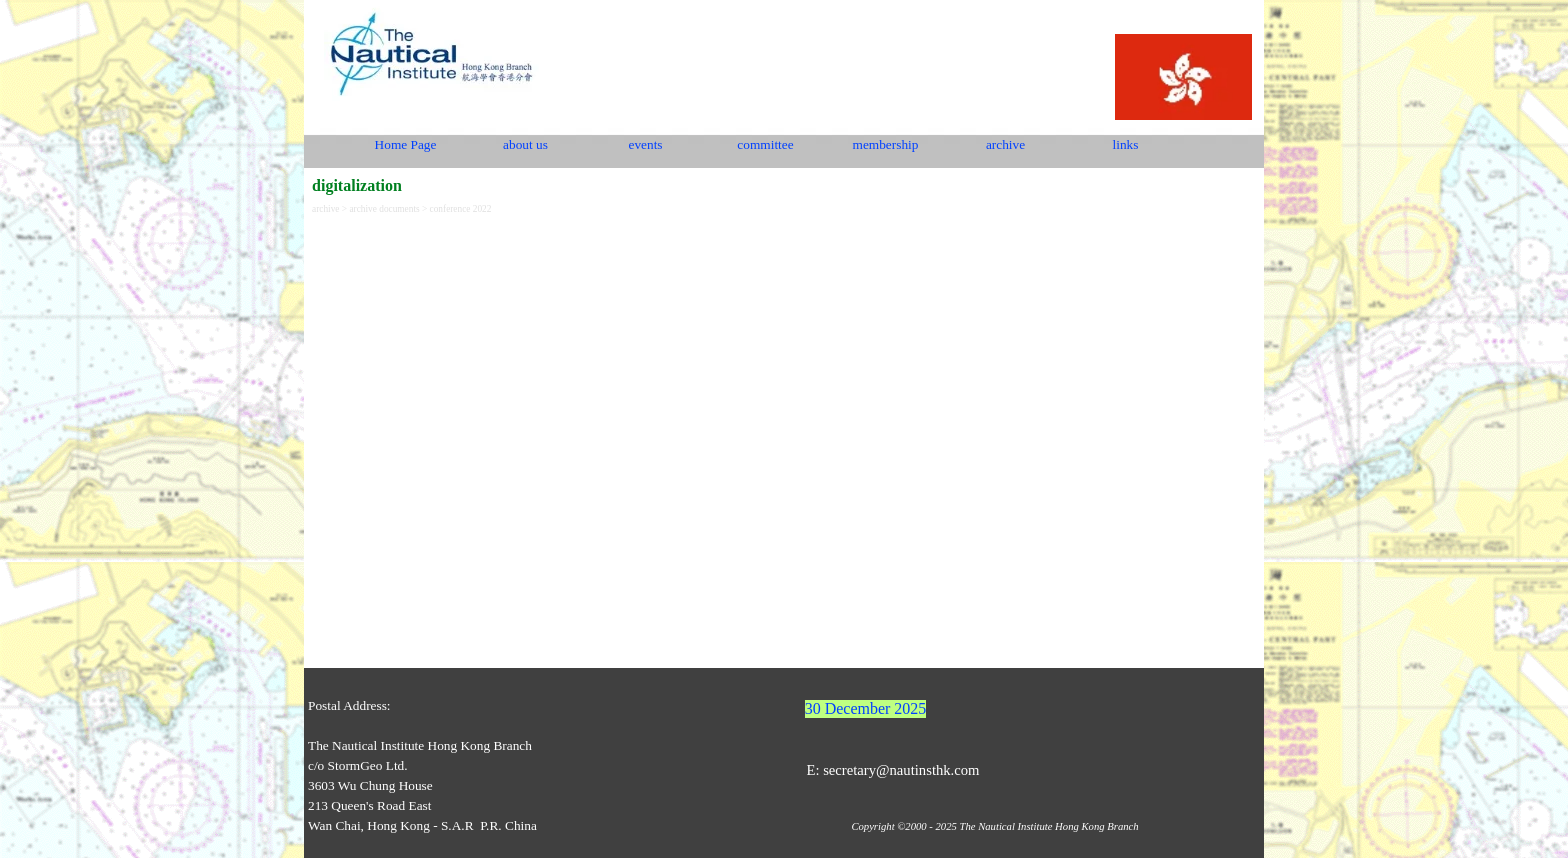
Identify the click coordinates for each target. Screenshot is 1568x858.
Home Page (406, 144)
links (1126, 144)
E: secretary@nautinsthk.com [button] (892, 770)
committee (765, 144)
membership (886, 144)
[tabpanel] (478, 766)
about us (525, 144)
